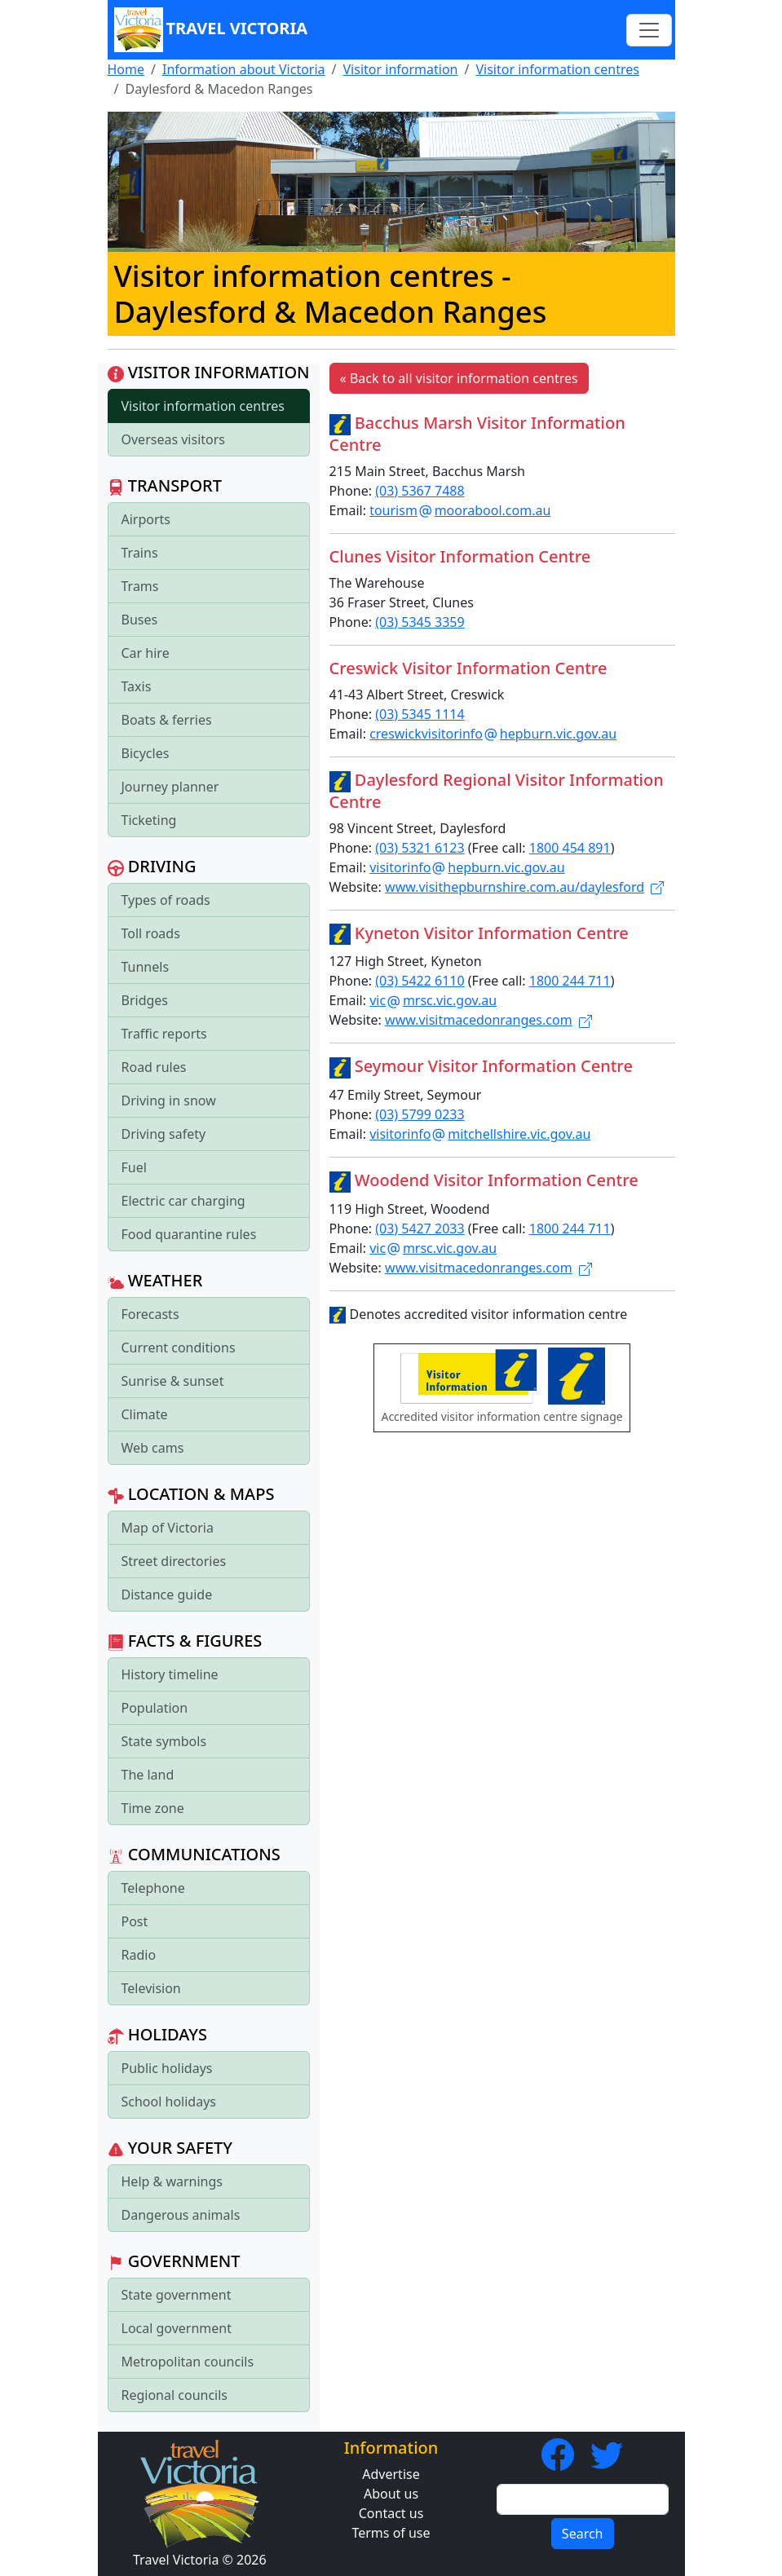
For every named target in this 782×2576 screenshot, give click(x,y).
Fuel (134, 1167)
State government (176, 2295)
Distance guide (167, 1594)
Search (582, 2534)
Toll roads (150, 933)
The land (148, 1775)
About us (391, 2494)
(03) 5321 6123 (419, 848)
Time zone (152, 1808)
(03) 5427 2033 (419, 1228)
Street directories (174, 1561)
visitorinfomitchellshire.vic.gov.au (479, 1134)
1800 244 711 (570, 981)
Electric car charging (183, 1201)
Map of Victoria (167, 1528)
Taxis (136, 686)
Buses (139, 620)
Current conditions (178, 1347)
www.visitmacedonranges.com (488, 1020)
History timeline (170, 1674)
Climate (144, 1414)
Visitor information (400, 69)
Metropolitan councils (187, 2362)
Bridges (145, 1000)
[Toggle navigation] (649, 30)
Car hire (145, 653)
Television (151, 1988)
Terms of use (390, 2533)
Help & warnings (172, 2181)
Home (126, 69)
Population (154, 1708)
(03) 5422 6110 (419, 981)
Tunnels (145, 967)
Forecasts (150, 1314)
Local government (176, 2328)
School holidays (168, 2102)
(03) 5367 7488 (419, 491)
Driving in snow (168, 1100)
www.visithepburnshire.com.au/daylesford (524, 887)
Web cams (152, 1448)
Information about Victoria (243, 69)
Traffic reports (164, 1034)
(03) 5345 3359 (419, 622)
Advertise (390, 2474)
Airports (146, 519)
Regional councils (174, 2395)
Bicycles (145, 753)
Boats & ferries (166, 720)
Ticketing (149, 820)
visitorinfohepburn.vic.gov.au (466, 867)
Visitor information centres (556, 69)
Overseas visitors (173, 439)
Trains (139, 553)
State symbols (164, 1741)
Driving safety (163, 1134)
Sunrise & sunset (172, 1381)
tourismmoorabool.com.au (459, 510)
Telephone (153, 1888)
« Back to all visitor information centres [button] (459, 378)
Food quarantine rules (189, 1234)
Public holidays (167, 2068)
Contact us (391, 2513)
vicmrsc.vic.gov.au (433, 1000)
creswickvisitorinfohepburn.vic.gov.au (492, 734)
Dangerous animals (181, 2215)
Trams (140, 586)
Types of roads (165, 900)
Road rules (154, 1067)
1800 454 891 (570, 848)
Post (134, 1921)
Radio (139, 1955)
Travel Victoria (211, 29)
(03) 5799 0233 (419, 1114)
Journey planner (170, 787)
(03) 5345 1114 (419, 714)
